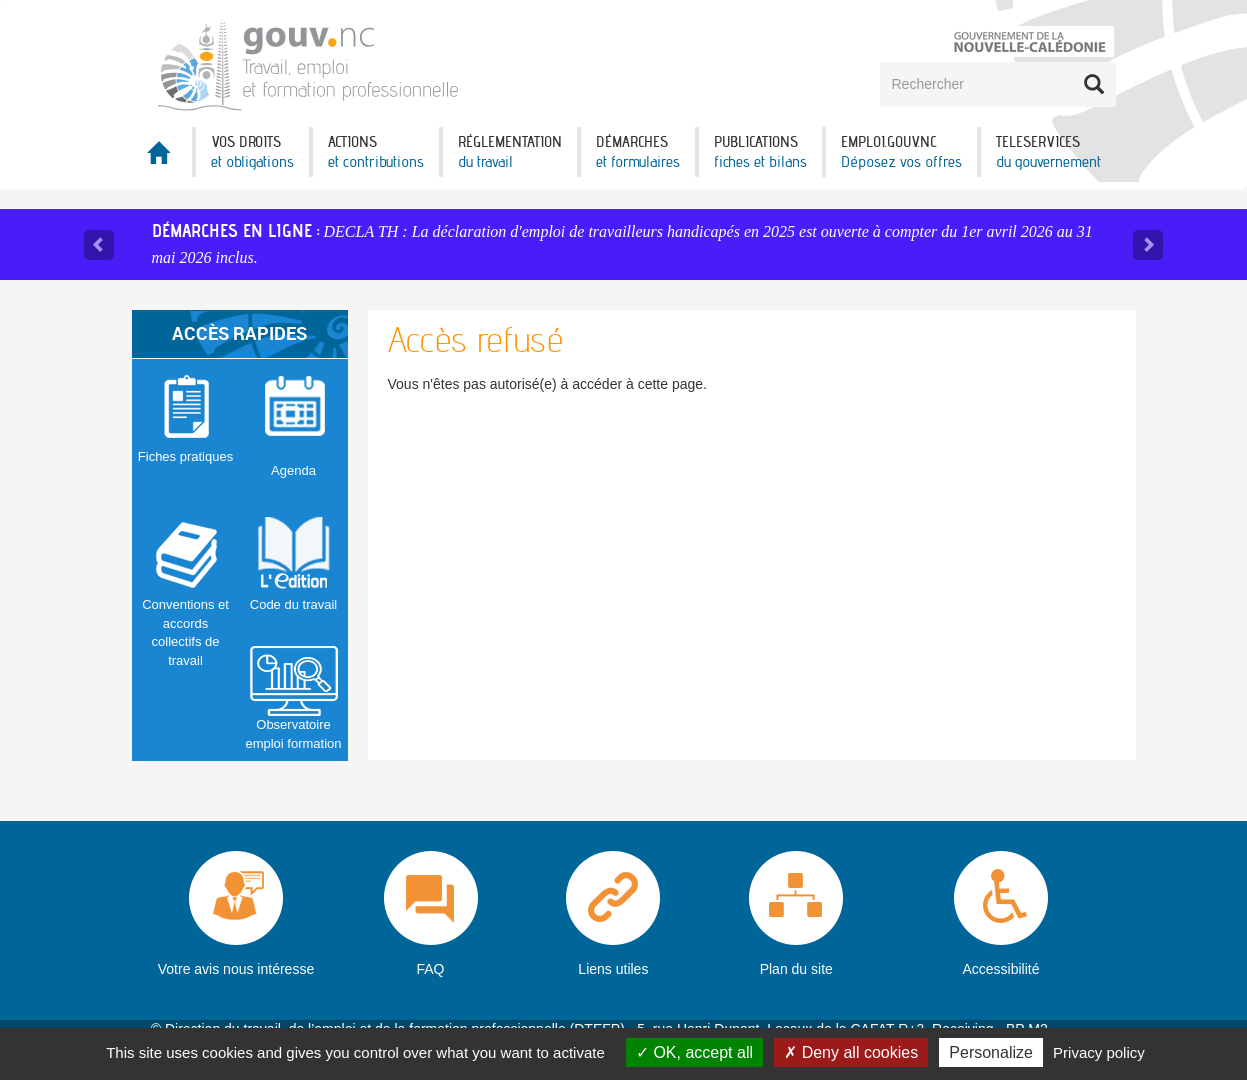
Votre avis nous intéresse (236, 969)
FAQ (431, 969)
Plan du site (796, 969)
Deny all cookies (851, 1052)
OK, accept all (694, 1052)
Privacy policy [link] (1099, 1052)
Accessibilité (1000, 969)
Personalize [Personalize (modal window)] (991, 1052)
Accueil (162, 158)
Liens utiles (613, 969)
